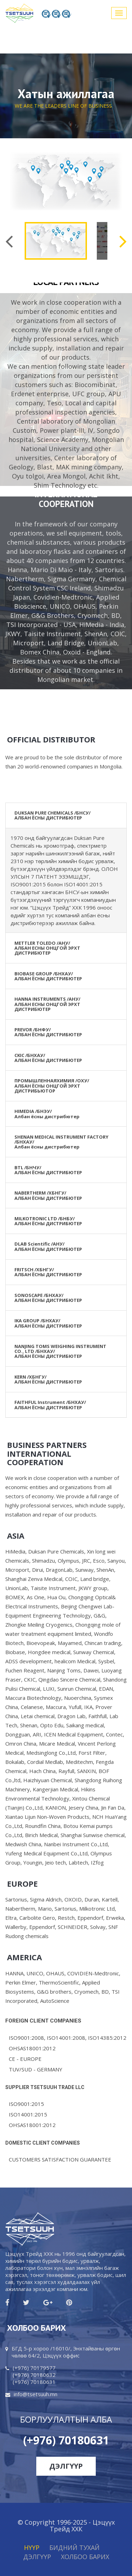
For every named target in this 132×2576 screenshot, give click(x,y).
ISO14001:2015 (28, 2114)
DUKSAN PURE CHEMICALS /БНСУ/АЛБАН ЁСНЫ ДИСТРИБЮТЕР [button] (52, 815)
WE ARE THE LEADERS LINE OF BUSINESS (63, 105)
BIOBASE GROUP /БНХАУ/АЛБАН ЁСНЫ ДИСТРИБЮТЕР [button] (48, 976)
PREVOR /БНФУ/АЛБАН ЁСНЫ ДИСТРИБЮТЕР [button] (48, 1032)
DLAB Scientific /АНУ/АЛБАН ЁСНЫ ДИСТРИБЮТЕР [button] (48, 1246)
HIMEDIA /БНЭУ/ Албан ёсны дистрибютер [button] (47, 1113)
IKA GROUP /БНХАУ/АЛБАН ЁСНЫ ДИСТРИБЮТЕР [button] (48, 1323)
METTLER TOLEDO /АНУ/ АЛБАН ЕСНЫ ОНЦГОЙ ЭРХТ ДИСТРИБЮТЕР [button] (47, 948)
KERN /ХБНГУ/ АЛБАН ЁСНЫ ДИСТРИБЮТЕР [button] (48, 1379)
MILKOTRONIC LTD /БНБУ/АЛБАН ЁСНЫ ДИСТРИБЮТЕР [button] (48, 1221)
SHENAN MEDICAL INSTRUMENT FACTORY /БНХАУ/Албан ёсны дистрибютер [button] (61, 1142)
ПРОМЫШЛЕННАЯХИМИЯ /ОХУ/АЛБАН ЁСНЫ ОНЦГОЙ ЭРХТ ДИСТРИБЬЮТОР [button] (51, 1085)
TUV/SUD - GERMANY (35, 2069)
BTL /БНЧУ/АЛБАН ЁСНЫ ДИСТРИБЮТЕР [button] (48, 1170)
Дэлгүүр (66, 2466)
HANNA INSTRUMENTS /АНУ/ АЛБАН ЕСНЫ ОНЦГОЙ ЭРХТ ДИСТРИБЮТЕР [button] (47, 1004)
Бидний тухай (74, 2547)
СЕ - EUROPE (25, 2058)
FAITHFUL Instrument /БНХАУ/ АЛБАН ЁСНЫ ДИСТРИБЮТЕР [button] (50, 1404)
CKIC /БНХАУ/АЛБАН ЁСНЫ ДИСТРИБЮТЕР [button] (48, 1057)
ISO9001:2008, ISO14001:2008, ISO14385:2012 (67, 2037)
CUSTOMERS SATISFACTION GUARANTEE (60, 2159)
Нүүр (31, 2547)
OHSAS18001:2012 (32, 2048)
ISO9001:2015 (26, 2103)
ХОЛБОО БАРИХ (85, 2556)
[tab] (66, 815)
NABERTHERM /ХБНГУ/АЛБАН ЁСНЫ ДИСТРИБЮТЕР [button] (48, 1195)
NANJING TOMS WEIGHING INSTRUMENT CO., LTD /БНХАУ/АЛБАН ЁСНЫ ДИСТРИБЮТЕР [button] (60, 1351)
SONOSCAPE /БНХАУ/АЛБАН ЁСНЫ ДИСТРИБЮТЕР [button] (48, 1297)
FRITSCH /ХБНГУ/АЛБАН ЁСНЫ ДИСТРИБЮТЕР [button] (48, 1272)
